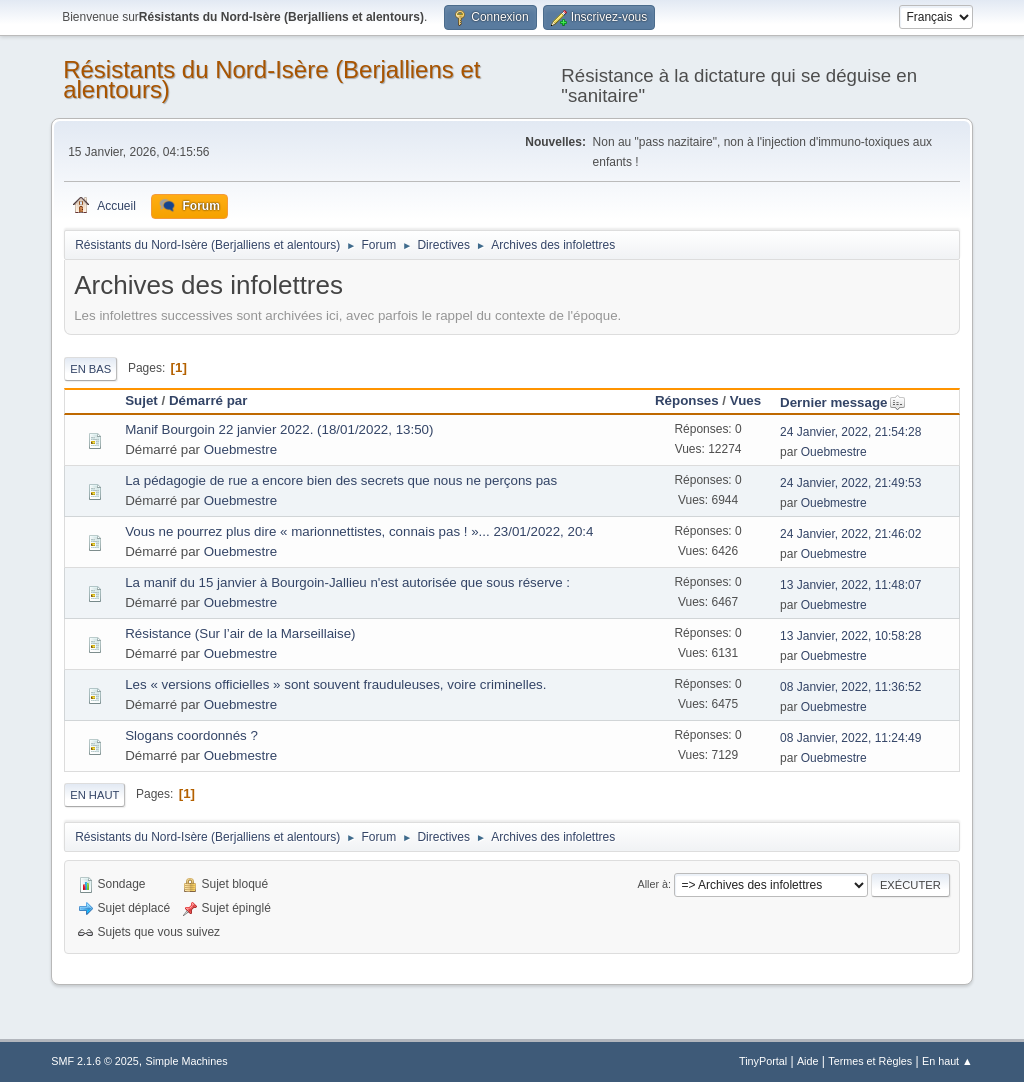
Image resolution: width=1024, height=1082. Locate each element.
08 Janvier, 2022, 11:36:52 (850, 687)
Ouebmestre (240, 449)
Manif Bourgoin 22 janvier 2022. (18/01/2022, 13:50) (279, 429)
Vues (745, 400)
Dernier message (842, 402)
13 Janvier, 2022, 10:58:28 (850, 636)
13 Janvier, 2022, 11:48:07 (850, 585)
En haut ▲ (947, 1061)
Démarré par (208, 400)
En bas (90, 369)
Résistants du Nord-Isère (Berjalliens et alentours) (271, 79)
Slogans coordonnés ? (191, 735)
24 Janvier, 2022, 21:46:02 (850, 534)
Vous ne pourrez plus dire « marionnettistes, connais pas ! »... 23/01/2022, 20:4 (359, 531)
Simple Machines (187, 1061)
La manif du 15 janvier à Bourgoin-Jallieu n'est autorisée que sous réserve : (347, 582)
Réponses (687, 400)
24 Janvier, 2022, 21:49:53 (850, 483)
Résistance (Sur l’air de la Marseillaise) (240, 633)
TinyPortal (763, 1061)
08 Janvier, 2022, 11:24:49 (850, 738)
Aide (808, 1061)
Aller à (652, 884)
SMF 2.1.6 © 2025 (95, 1061)
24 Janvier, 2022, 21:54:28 (850, 432)
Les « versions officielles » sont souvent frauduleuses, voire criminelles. (335, 684)
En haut (94, 795)
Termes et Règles (870, 1061)
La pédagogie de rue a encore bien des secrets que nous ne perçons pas (341, 480)
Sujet (141, 400)
